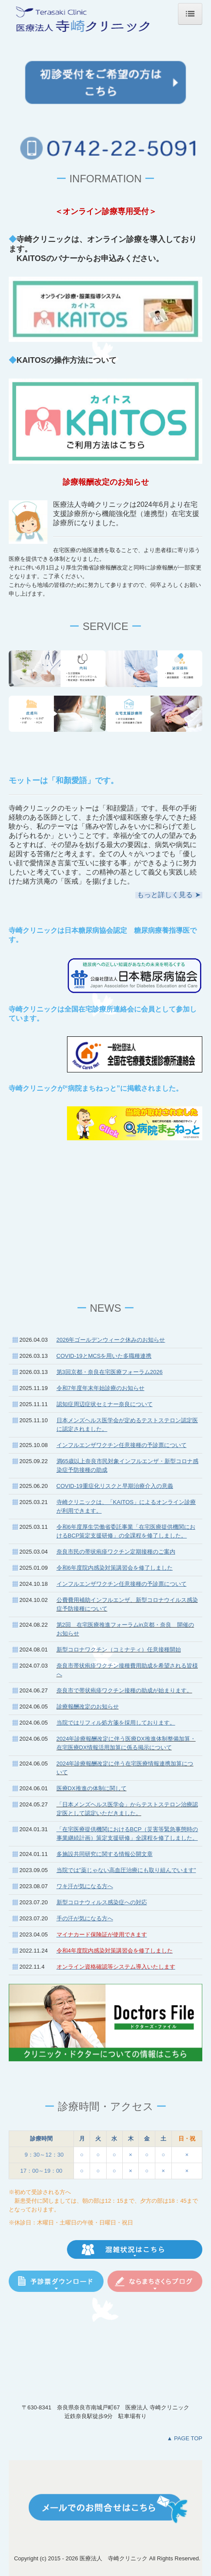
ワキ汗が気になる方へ (85, 1886)
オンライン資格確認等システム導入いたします (116, 1966)
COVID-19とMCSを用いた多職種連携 (104, 1356)
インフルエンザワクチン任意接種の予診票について (122, 1584)
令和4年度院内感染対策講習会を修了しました (115, 1950)
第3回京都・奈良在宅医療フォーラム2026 (110, 1372)
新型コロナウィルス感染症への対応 (102, 1902)
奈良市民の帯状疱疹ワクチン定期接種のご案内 (116, 1551)
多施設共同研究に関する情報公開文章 (105, 1854)
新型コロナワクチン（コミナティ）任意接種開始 (119, 1649)
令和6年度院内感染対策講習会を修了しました (115, 1567)
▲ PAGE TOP (184, 2438)
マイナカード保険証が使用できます (102, 1934)
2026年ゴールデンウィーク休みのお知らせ (111, 1340)
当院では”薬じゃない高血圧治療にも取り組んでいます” (126, 1870)
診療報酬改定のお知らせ (88, 1706)
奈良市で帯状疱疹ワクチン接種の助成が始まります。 (124, 1690)
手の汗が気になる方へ (85, 1918)
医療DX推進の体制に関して (92, 1788)
